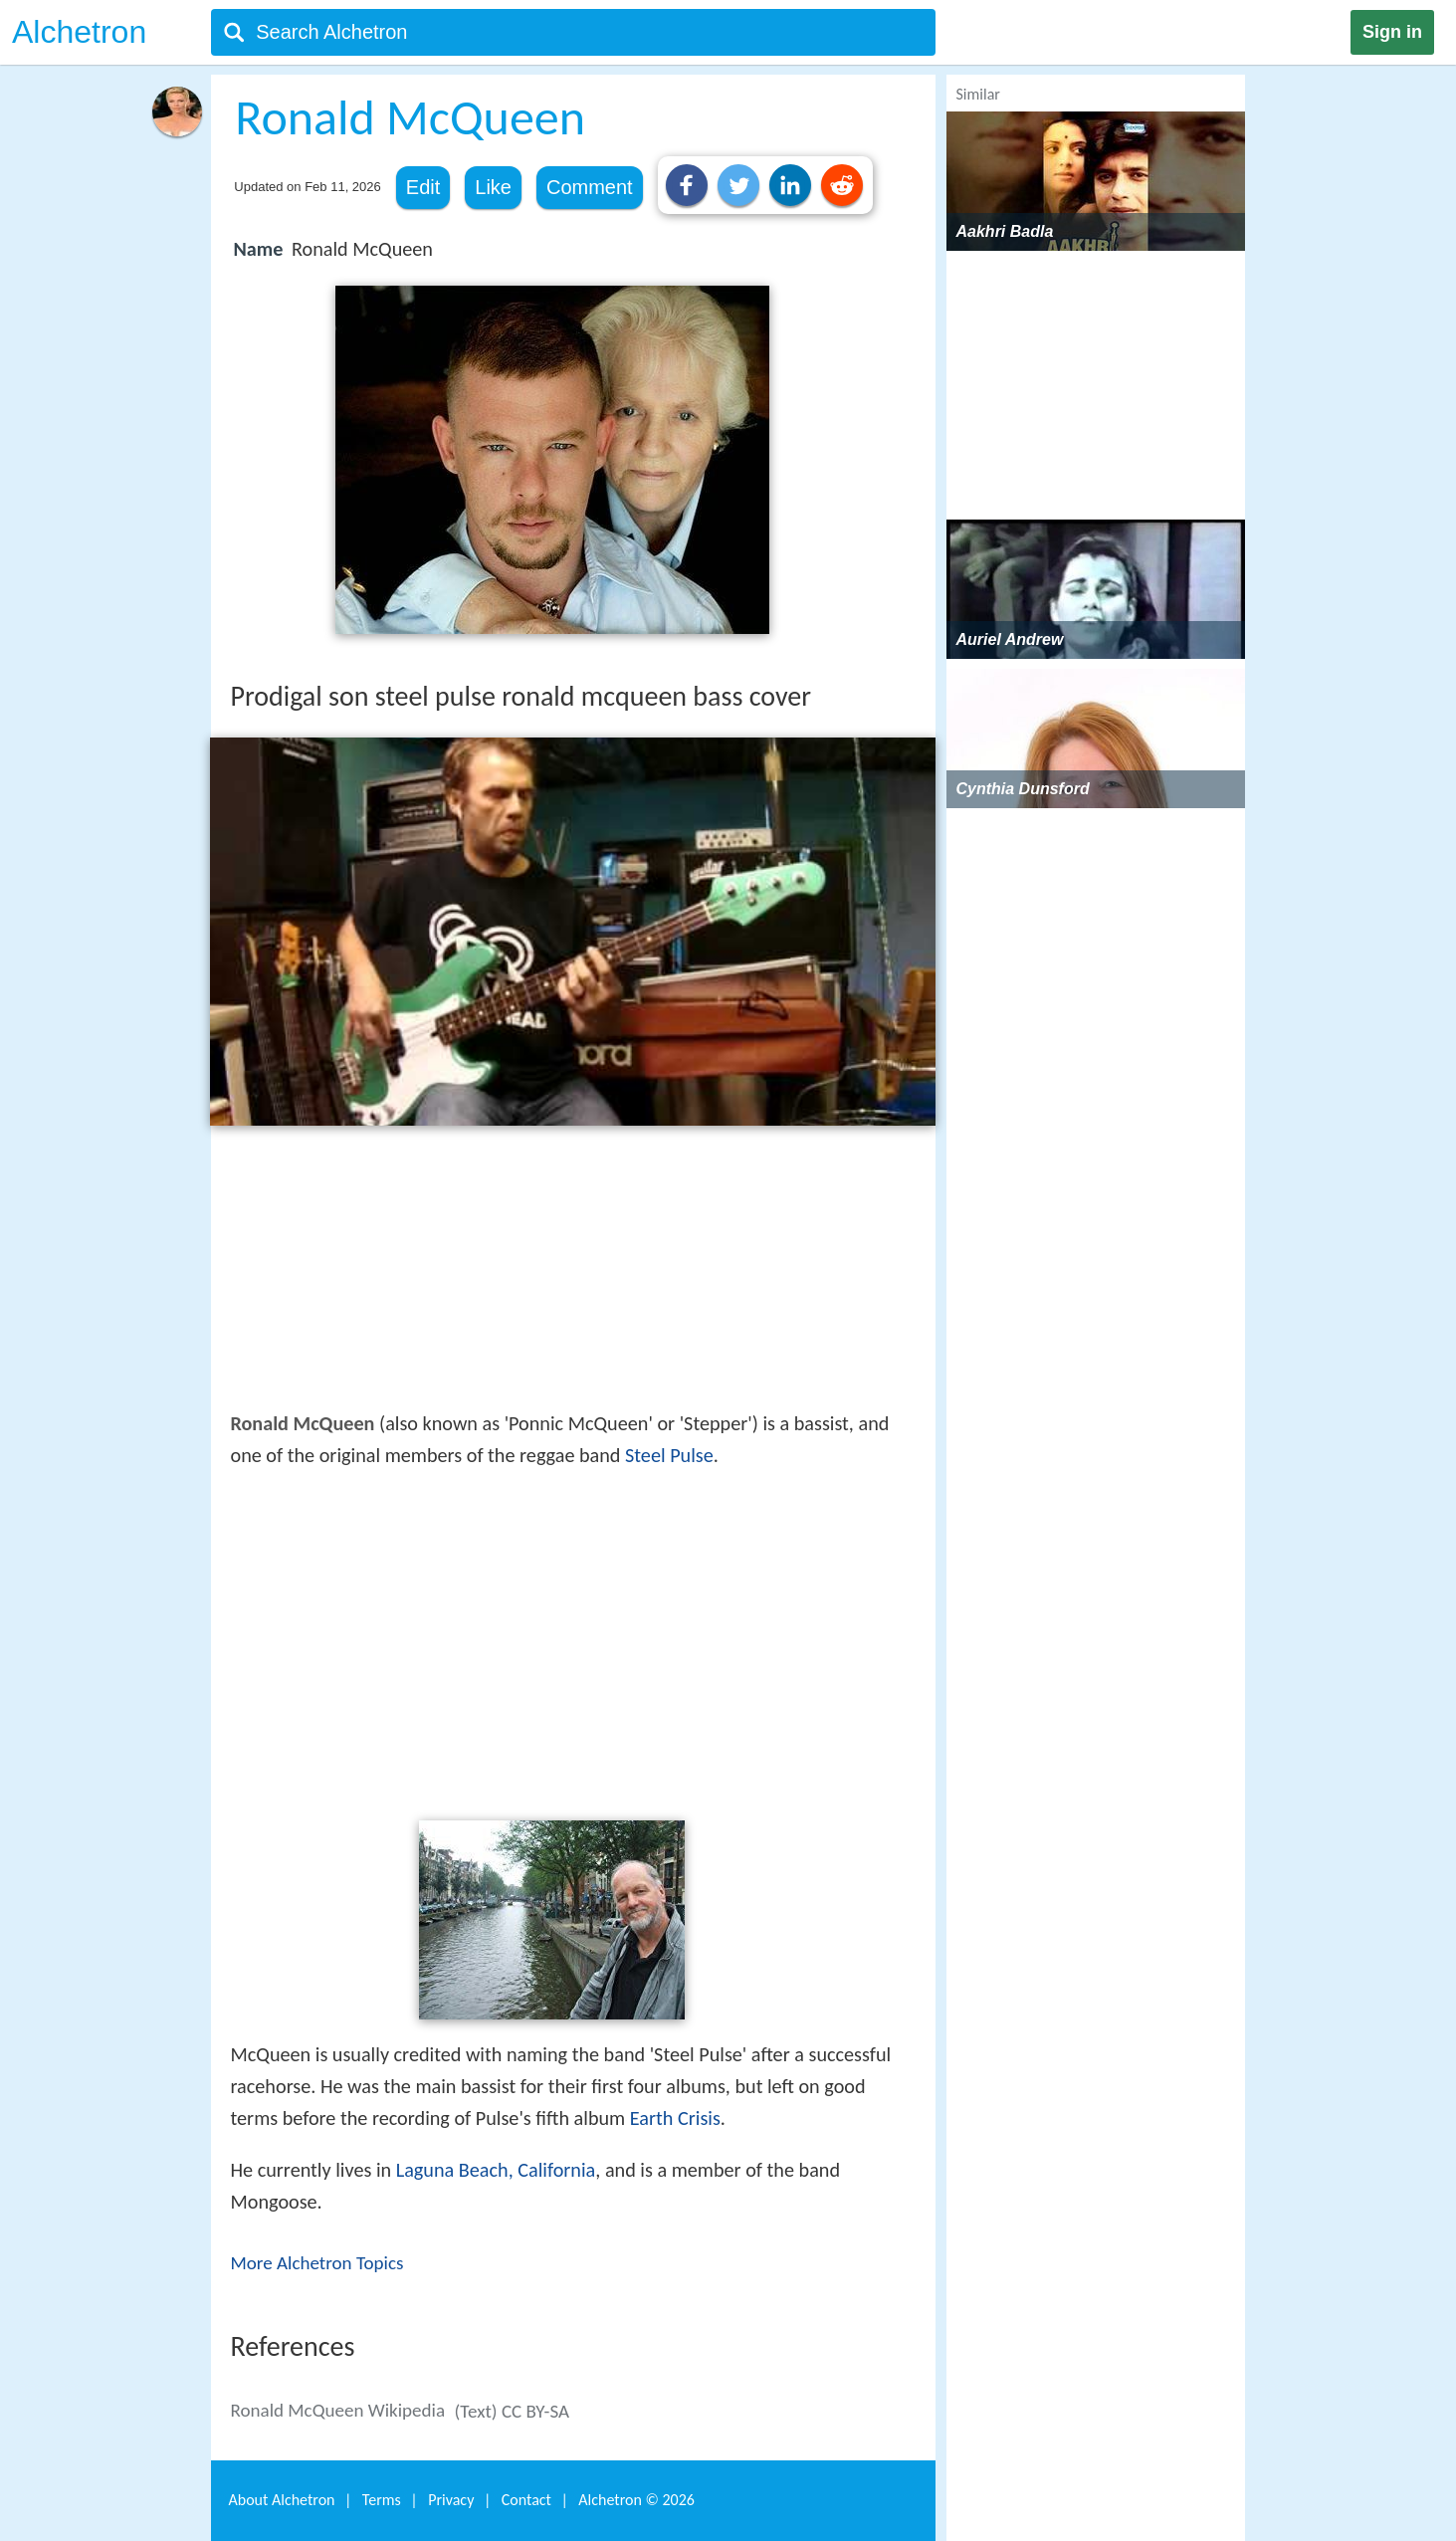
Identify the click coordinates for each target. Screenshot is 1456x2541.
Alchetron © (636, 2499)
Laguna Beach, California (496, 2170)
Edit (423, 187)
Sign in (1392, 32)
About (282, 2499)
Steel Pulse (669, 1455)
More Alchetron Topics (317, 2262)
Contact (526, 2499)
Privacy (451, 2499)
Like (493, 187)
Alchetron (79, 32)
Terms (381, 2499)
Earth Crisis (675, 2118)
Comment (589, 187)
